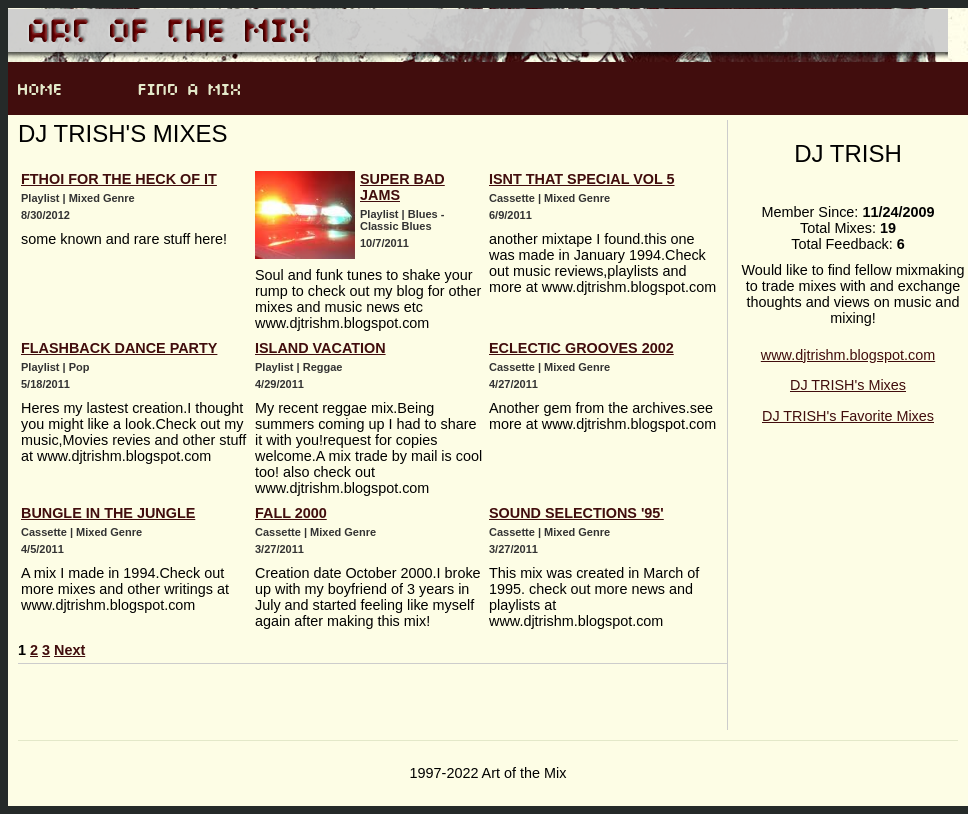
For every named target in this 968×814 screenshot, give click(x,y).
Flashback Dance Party (119, 348)
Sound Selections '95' (576, 513)
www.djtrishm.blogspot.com (848, 355)
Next (69, 650)
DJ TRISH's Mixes (848, 385)
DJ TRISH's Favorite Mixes (848, 416)
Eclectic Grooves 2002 (581, 348)
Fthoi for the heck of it (119, 179)
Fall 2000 (291, 513)
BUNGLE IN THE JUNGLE (108, 513)
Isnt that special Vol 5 (582, 179)
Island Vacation (320, 348)
